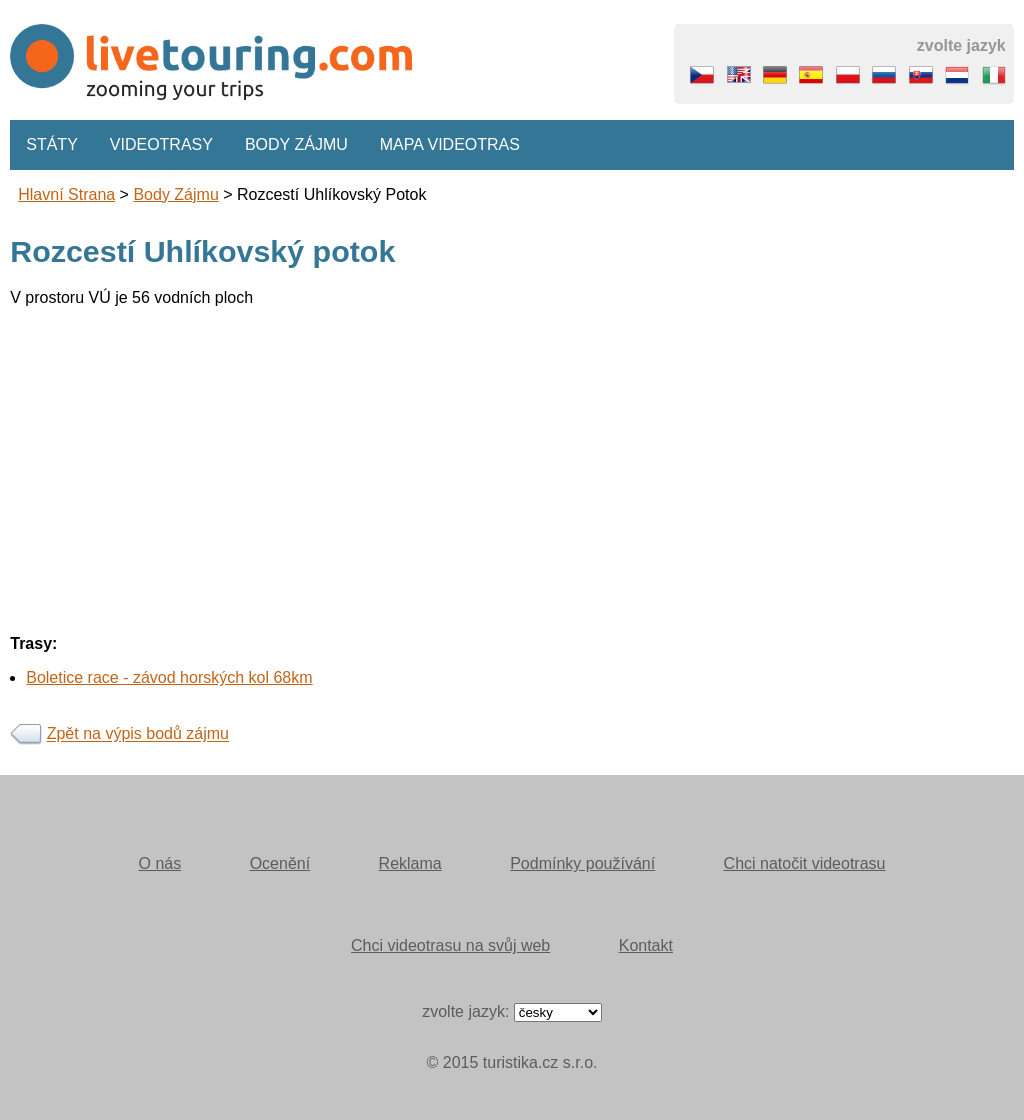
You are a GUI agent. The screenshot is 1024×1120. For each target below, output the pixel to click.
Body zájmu (296, 144)
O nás (160, 863)
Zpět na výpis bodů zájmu (138, 734)
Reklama (410, 863)
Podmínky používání (582, 863)
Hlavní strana (66, 194)
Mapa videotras (450, 144)
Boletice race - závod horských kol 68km (169, 677)
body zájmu (175, 194)
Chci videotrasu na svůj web (450, 945)
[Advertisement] (512, 463)
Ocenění (280, 863)
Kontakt (646, 945)
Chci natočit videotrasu (805, 863)
